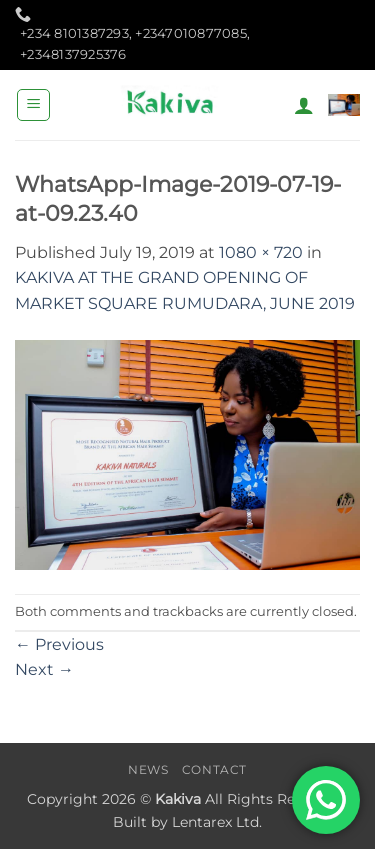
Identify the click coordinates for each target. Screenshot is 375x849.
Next (44, 669)
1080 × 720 (261, 252)
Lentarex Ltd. (217, 822)
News (148, 769)
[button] (33, 105)
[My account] (304, 105)
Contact (214, 769)
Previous (59, 644)
